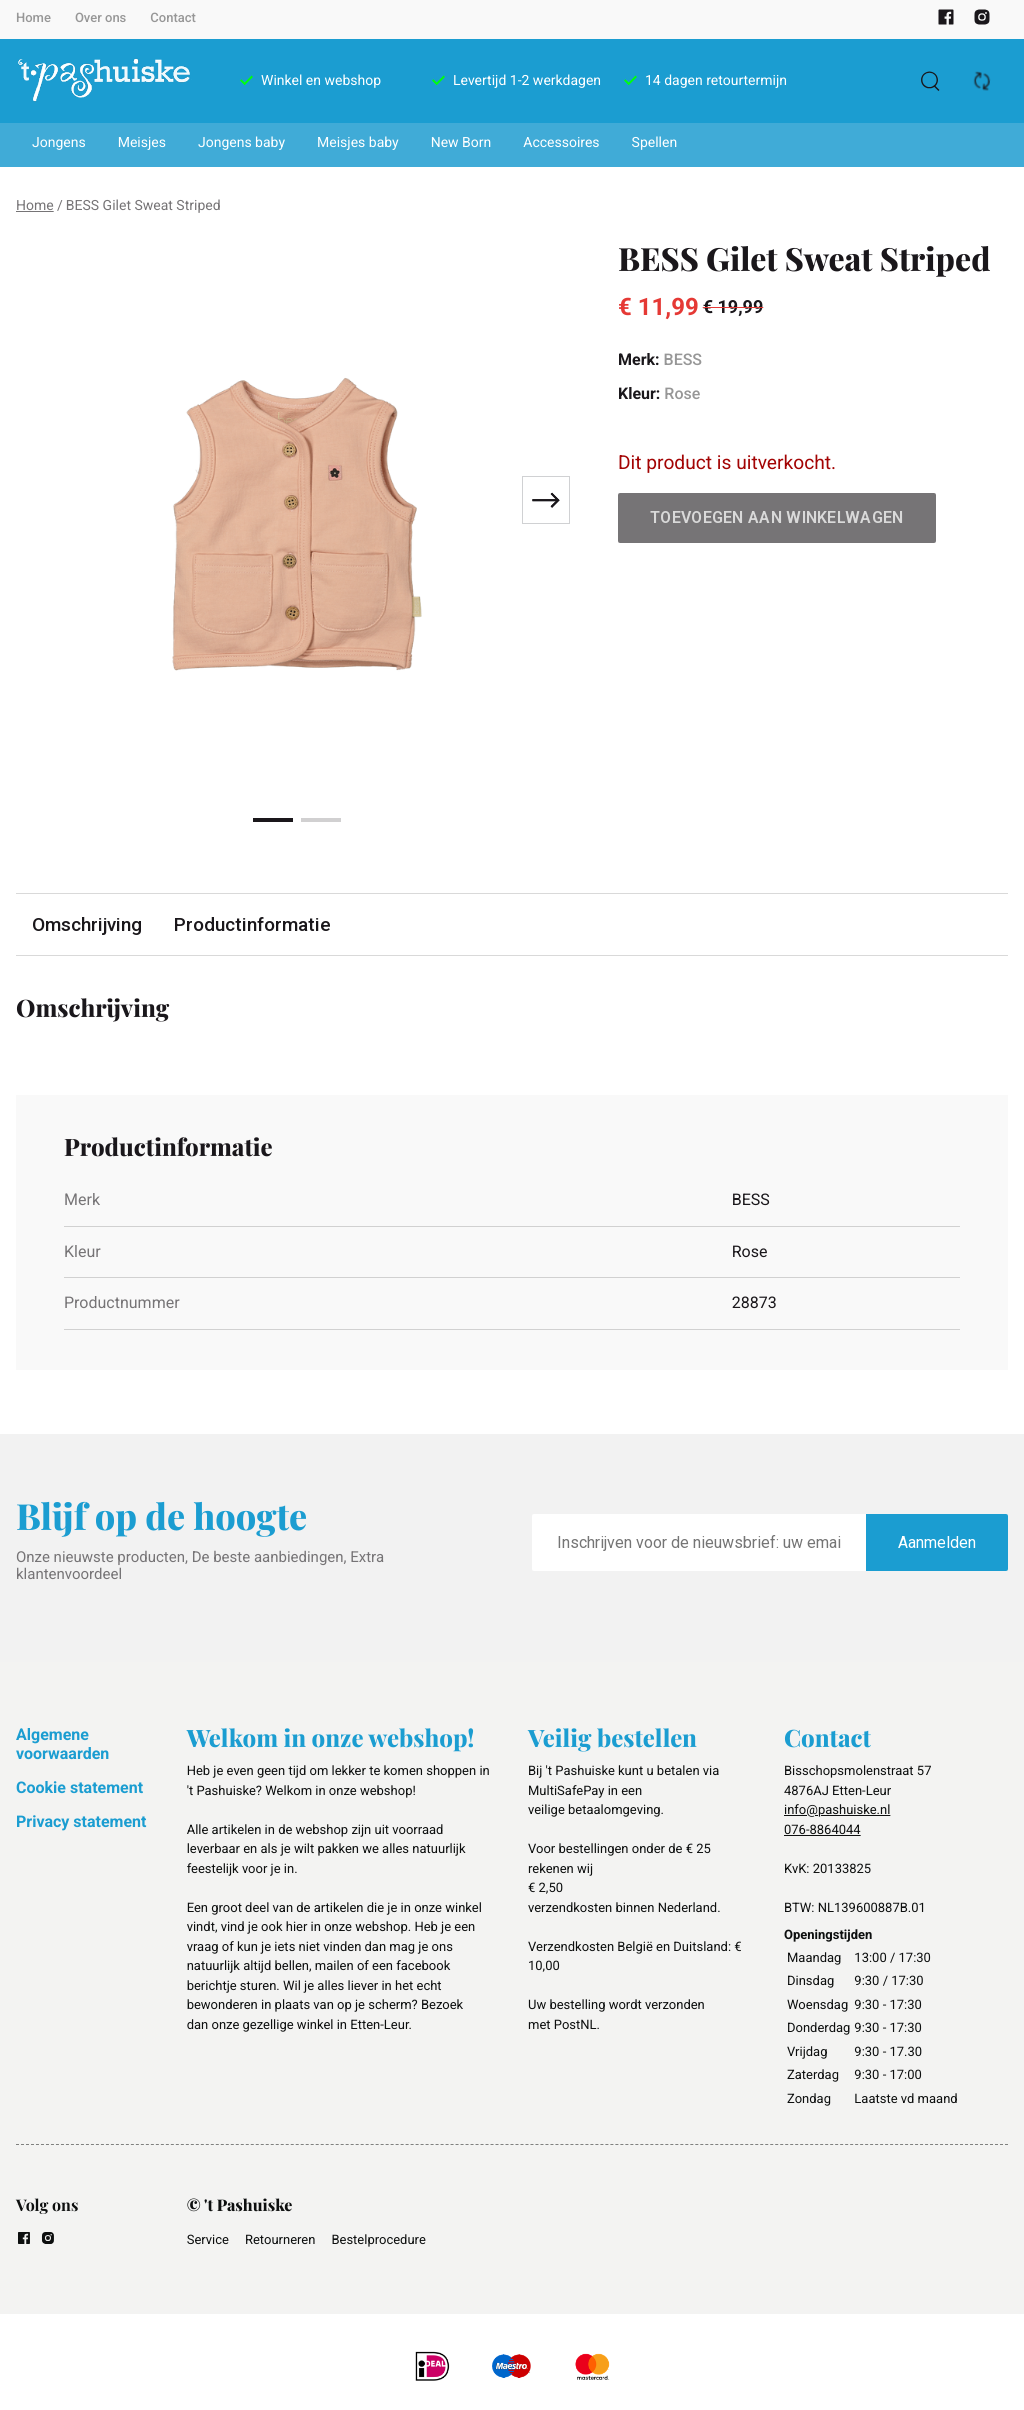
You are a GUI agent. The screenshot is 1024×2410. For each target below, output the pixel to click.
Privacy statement (81, 1822)
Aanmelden (937, 1542)
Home (33, 18)
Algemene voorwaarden (62, 1743)
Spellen (655, 143)
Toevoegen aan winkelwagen (777, 517)
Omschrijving (88, 924)
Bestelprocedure (378, 2240)
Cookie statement (79, 1787)
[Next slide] (546, 500)
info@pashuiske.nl (837, 1810)
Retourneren (280, 2240)
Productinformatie (255, 924)
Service (208, 2240)
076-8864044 (822, 1830)
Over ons (100, 18)
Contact (173, 18)
